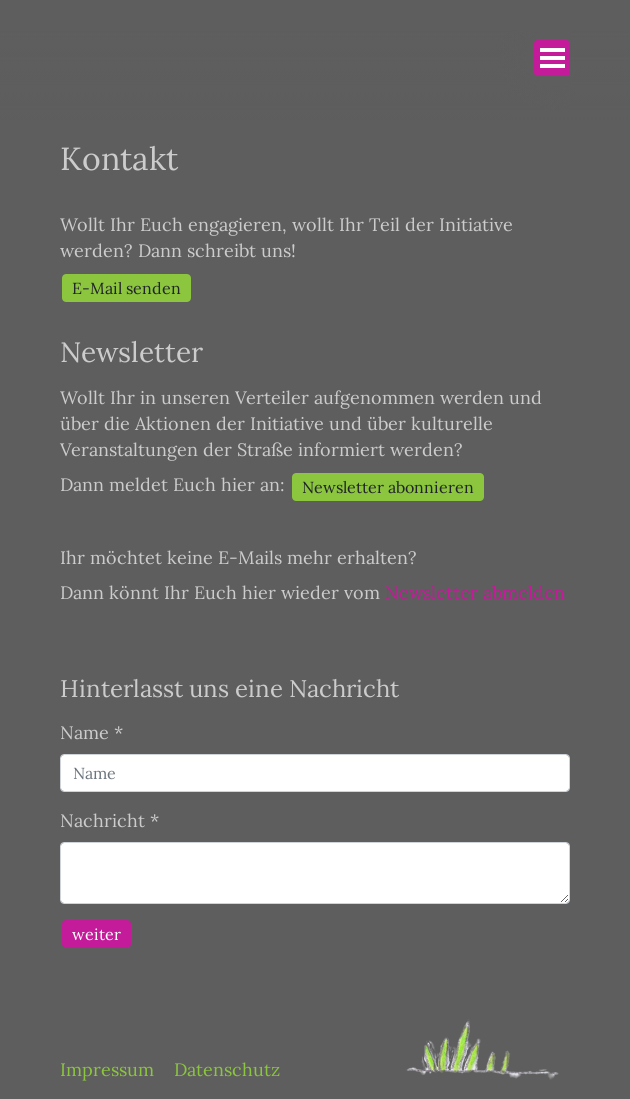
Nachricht (109, 820)
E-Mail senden (126, 288)
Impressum (107, 1069)
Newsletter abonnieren (388, 487)
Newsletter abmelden (475, 592)
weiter (96, 934)
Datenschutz (227, 1069)
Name (91, 732)
